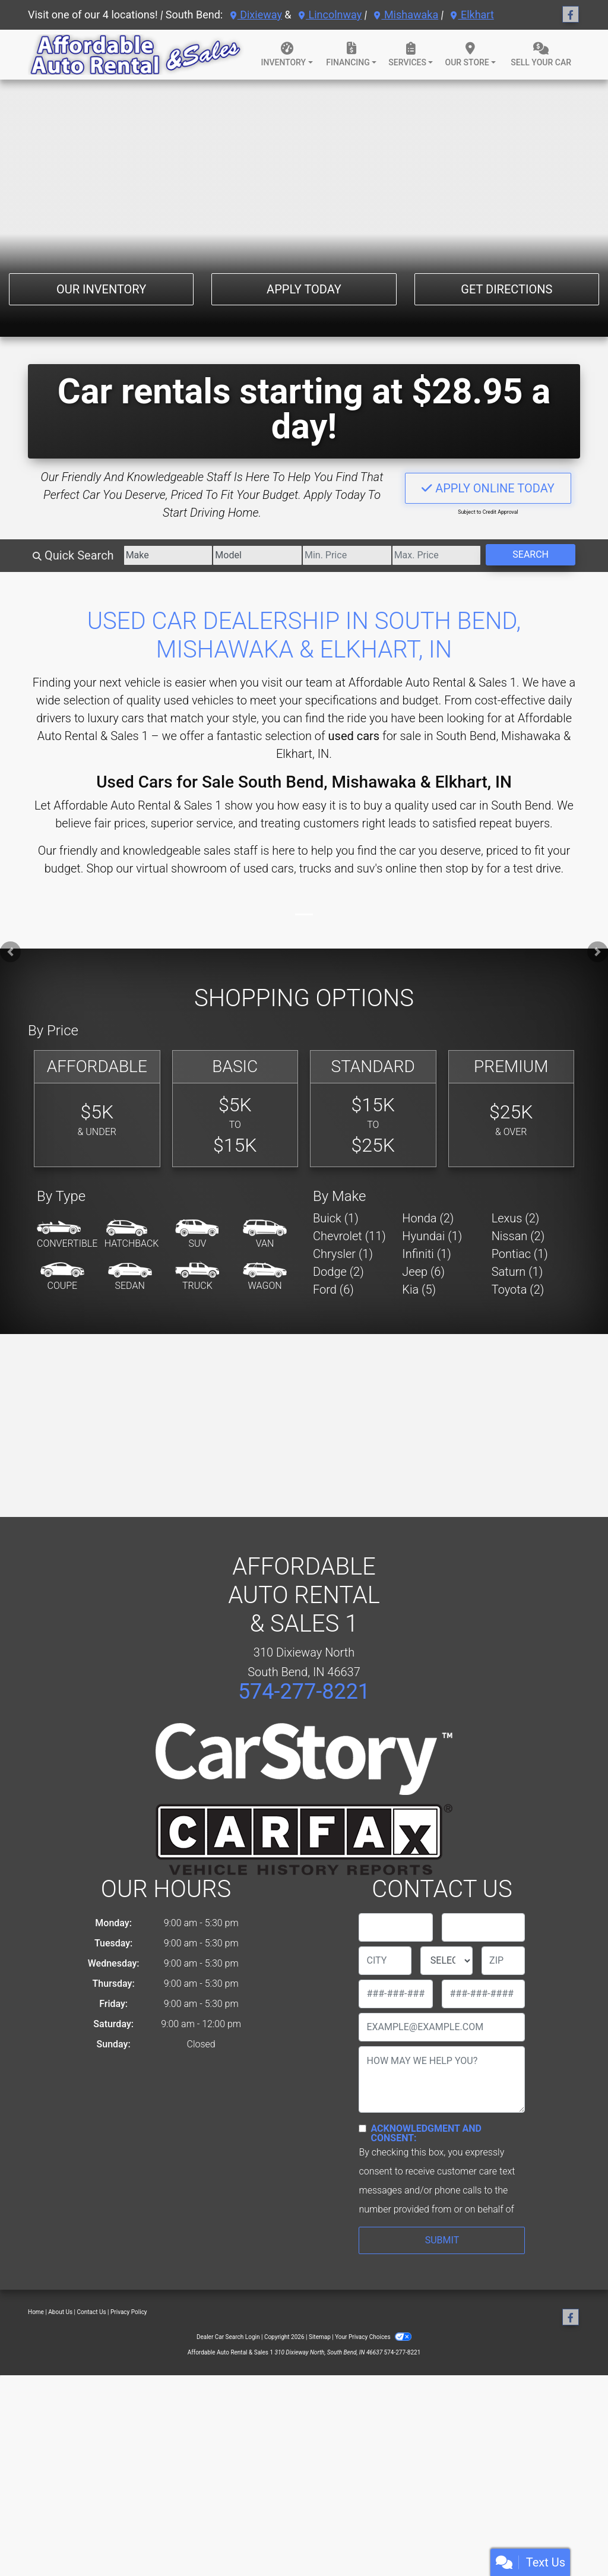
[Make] (168, 555)
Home (36, 2312)
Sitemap (320, 2337)
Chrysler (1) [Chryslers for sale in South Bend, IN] (343, 1254)
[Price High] (437, 555)
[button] (10, 951)
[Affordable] (97, 1108)
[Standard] (373, 1108)
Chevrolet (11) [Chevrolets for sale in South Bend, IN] (349, 1236)
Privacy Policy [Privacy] (128, 2312)
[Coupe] (62, 1277)
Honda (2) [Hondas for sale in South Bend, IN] (428, 1218)
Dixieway (256, 14)
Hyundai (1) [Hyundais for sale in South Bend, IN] (432, 1236)
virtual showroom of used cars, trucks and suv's (259, 868)
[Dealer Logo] (136, 54)
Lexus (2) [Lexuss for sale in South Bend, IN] (516, 1218)
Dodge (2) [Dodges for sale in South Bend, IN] (338, 1272)
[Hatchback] (131, 1235)
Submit (442, 2240)
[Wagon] (265, 1277)
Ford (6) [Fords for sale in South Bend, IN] (333, 1289)
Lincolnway (330, 14)
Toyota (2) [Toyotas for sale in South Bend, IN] (518, 1289)
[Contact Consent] (362, 2128)
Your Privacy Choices (373, 2337)
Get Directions (506, 289)
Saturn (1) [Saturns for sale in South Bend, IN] (517, 1272)
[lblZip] (503, 1960)
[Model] (257, 555)
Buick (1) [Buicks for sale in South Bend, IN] (336, 1218)
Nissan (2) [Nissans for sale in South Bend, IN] (518, 1236)
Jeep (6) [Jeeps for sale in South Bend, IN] (423, 1272)
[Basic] (235, 1108)
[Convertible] (67, 1235)
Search (530, 554)
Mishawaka (406, 14)
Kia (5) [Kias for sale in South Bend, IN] (419, 1289)
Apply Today (304, 289)
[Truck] (197, 1277)
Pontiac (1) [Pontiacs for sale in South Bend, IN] (520, 1254)
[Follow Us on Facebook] (570, 15)
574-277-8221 (304, 1691)
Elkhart (472, 14)
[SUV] (197, 1235)
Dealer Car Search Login (228, 2337)
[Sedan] (130, 1277)
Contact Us (91, 2312)
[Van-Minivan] (265, 1235)
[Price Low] (347, 555)
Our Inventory (101, 289)
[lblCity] (385, 1960)
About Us (60, 2312)
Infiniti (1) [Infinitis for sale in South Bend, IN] (426, 1254)
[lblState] (446, 1960)
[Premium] (511, 1108)
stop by (464, 868)
